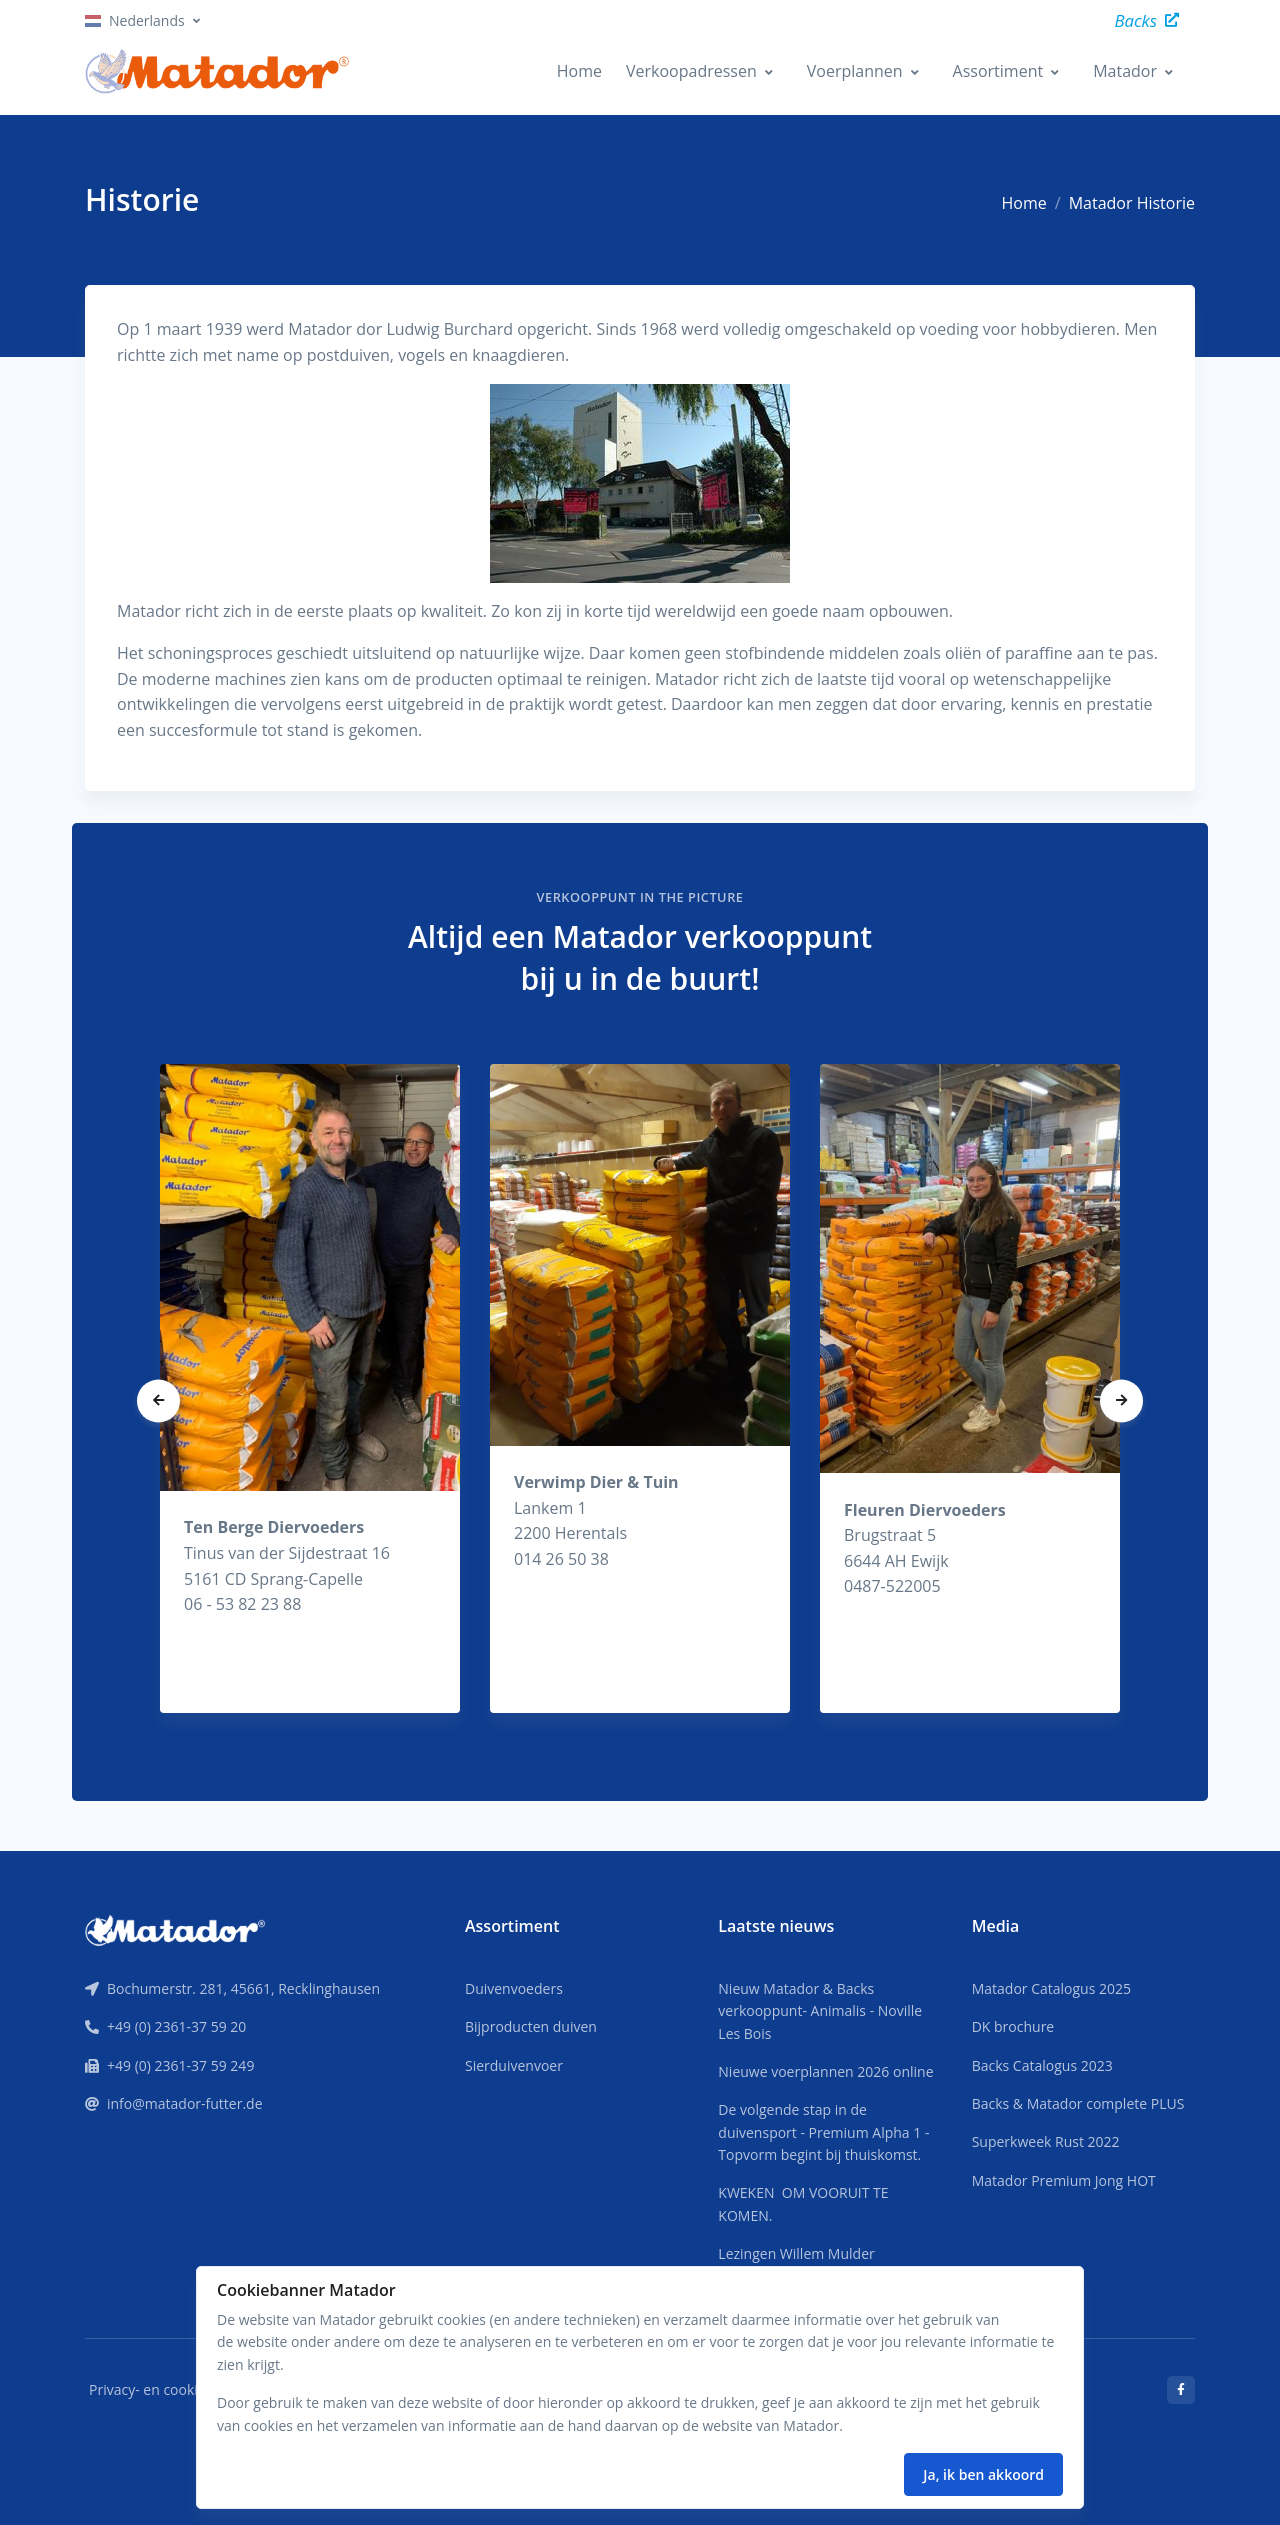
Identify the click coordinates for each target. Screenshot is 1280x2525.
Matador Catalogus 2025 (1051, 1988)
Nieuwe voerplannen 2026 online (825, 2071)
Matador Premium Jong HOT (1064, 2180)
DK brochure (1013, 2026)
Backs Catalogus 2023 (1042, 2065)
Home (579, 71)
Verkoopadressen (691, 71)
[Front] (175, 1929)
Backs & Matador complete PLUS (1078, 2103)
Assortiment (998, 71)
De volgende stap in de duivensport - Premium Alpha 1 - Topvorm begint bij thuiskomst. (823, 2132)
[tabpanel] (310, 1389)
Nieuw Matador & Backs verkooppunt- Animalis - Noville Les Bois (820, 2011)
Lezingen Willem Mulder (796, 2253)
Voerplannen (855, 71)
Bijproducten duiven (531, 2026)
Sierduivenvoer (514, 2065)
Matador (1125, 71)
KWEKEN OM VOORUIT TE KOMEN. (803, 2203)
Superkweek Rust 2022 (1046, 2141)
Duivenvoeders (514, 1988)
